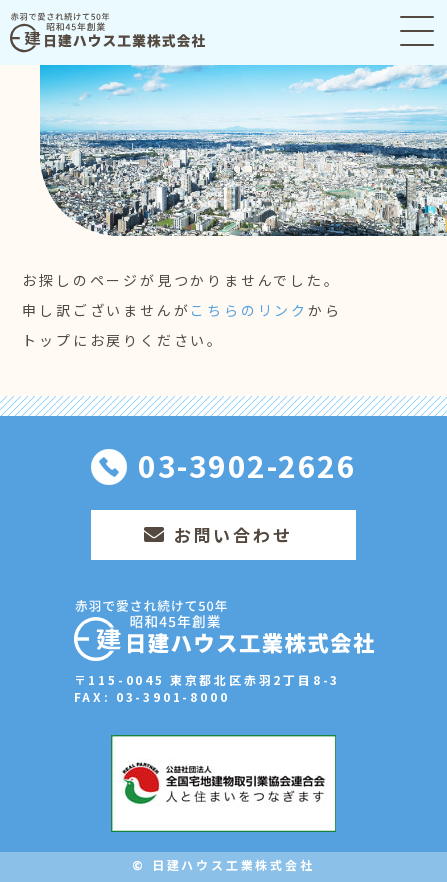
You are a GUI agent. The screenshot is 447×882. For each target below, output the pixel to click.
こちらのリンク (249, 310)
